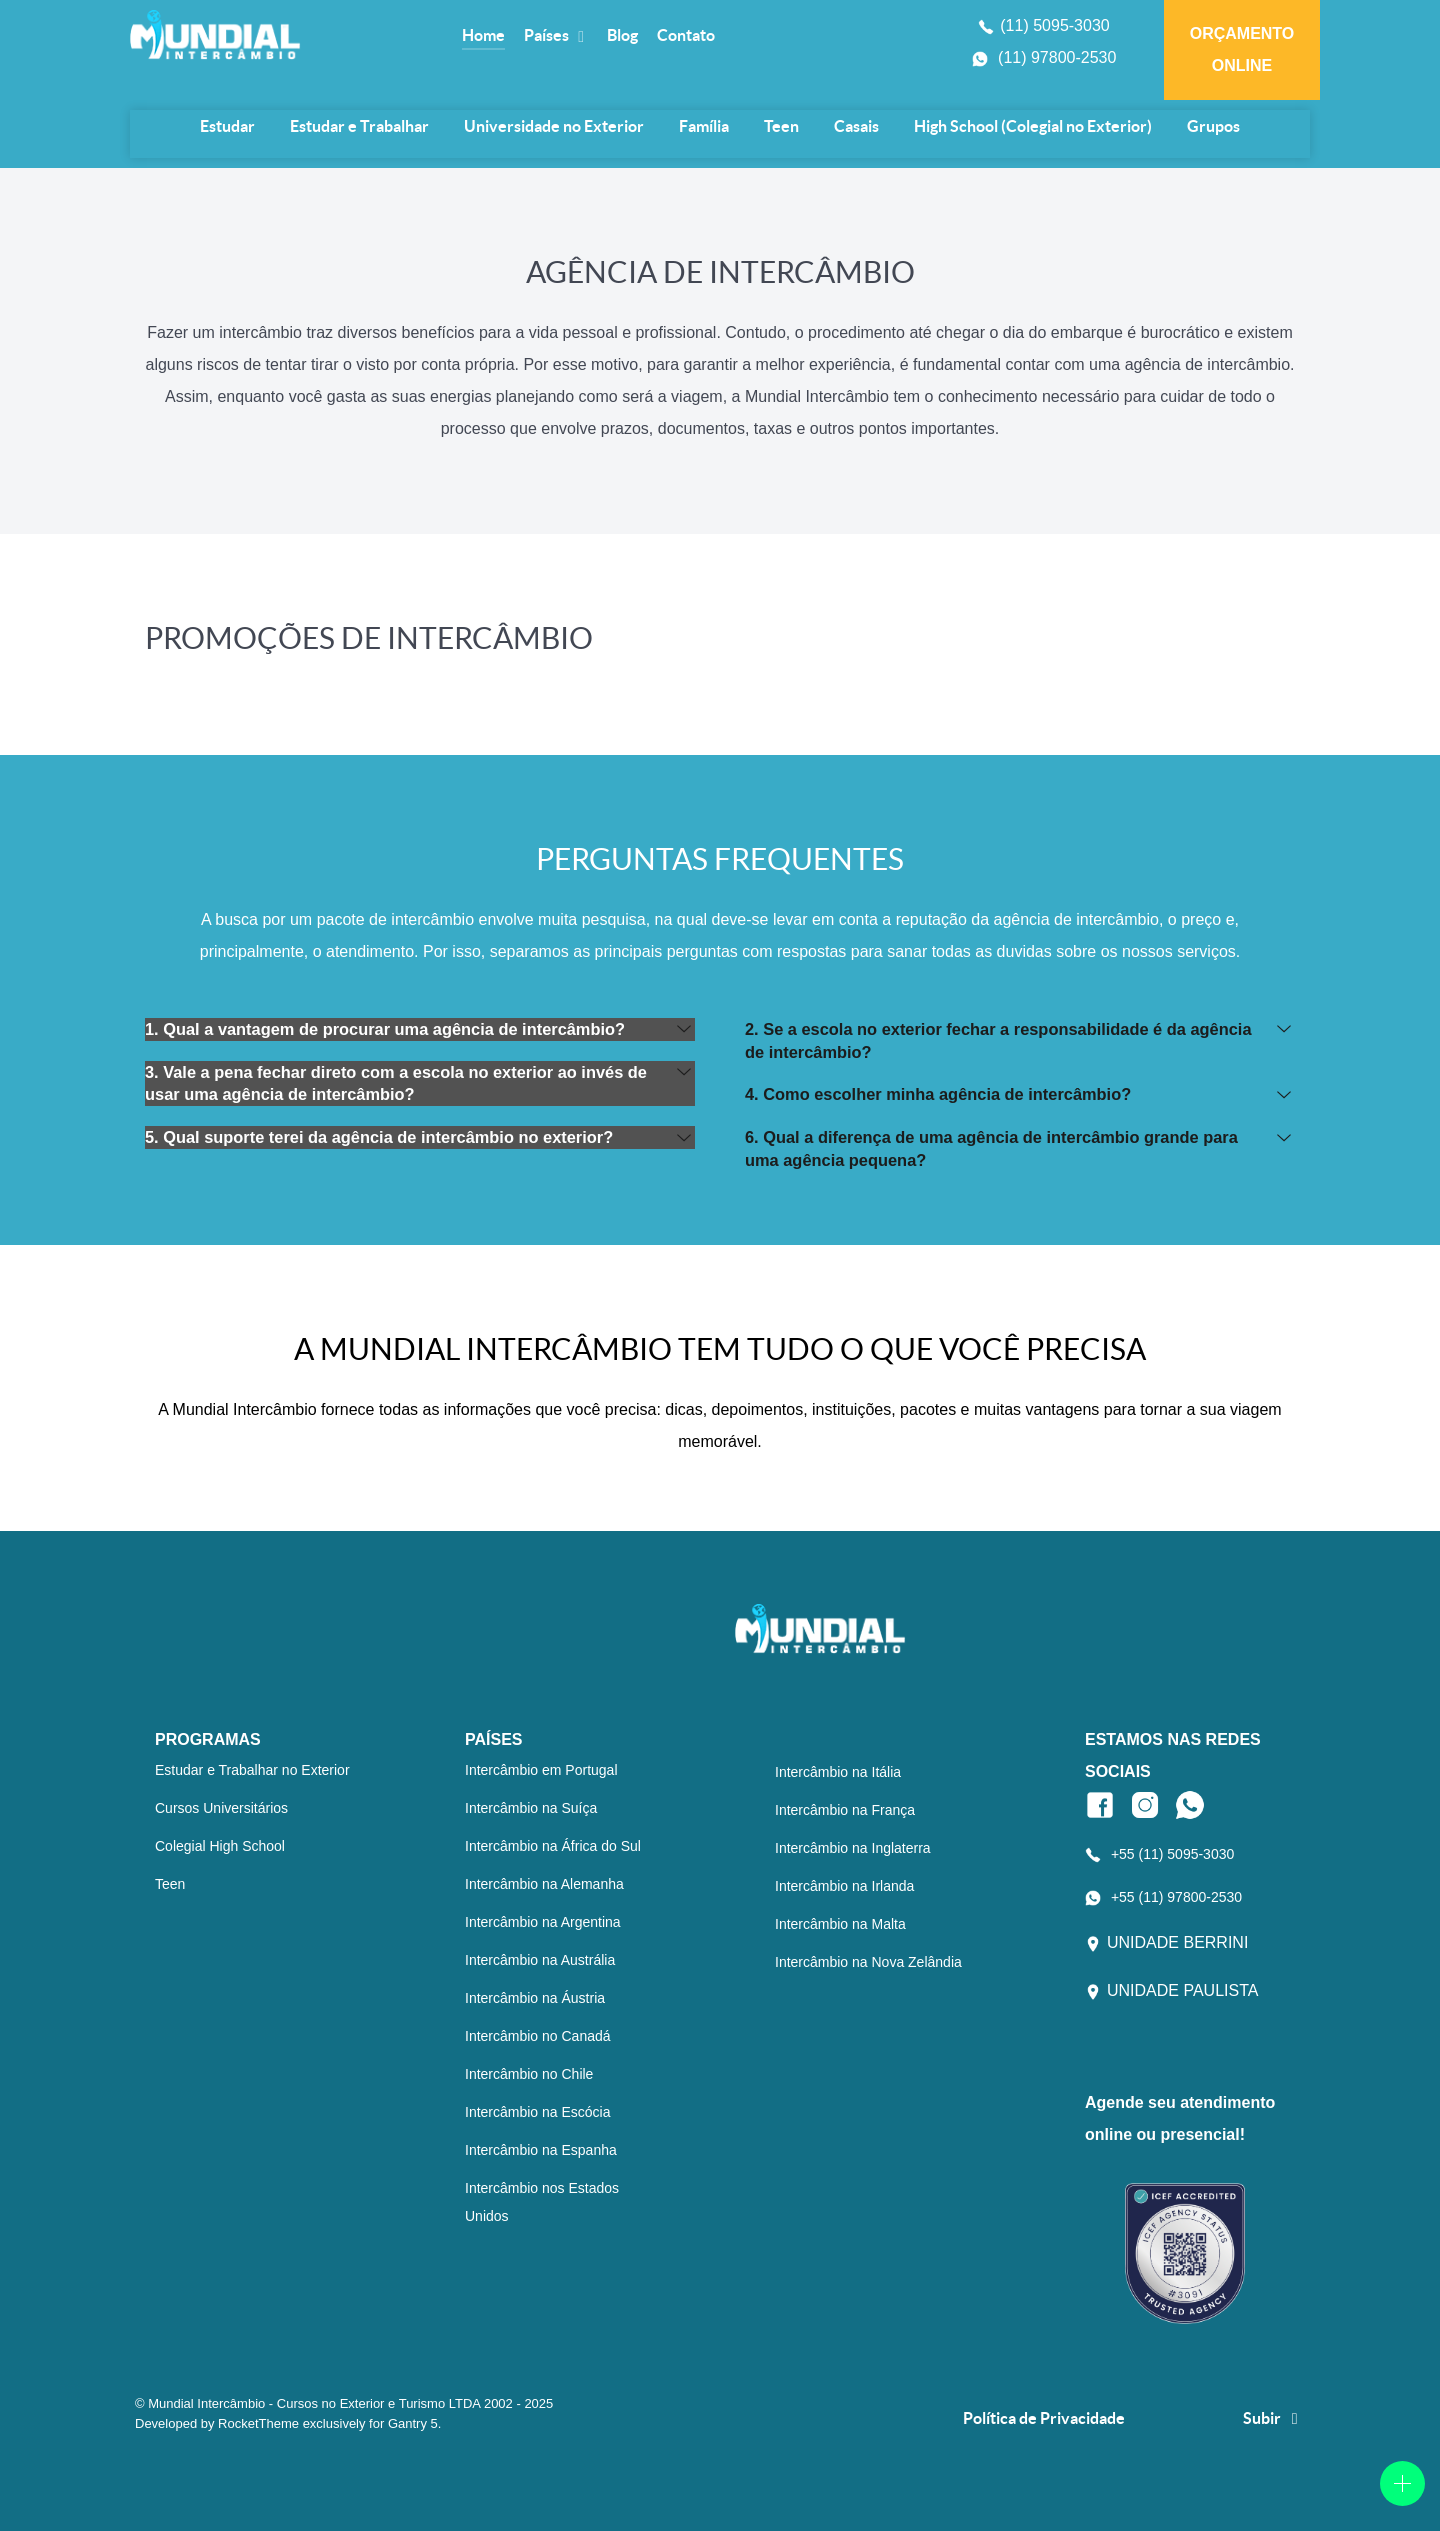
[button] (420, 1029)
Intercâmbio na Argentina (543, 1922)
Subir (1274, 2418)
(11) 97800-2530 (1057, 57)
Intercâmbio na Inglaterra (853, 1848)
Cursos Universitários (221, 1808)
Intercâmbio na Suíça (531, 1808)
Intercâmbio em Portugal (541, 1770)
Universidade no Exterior (554, 126)
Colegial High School (220, 1846)
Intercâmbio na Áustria (535, 1998)
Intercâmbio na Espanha (541, 2150)
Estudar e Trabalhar (359, 126)
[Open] (1402, 2483)
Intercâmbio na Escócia (538, 2112)
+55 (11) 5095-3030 (1172, 1854)
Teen (781, 126)
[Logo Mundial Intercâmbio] (282, 35)
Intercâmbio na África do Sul (553, 1846)
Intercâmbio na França (845, 1810)
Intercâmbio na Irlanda (844, 1886)
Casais (856, 126)
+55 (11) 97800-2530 (1176, 1897)
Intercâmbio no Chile (529, 2074)
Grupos (1213, 126)
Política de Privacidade (1044, 2418)
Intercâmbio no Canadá (538, 2036)
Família (704, 126)
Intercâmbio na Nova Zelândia (868, 1962)
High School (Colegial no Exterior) (1033, 126)
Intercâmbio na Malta (840, 1924)
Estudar (227, 126)
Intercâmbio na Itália (838, 1772)
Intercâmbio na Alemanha (544, 1884)
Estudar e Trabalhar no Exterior (252, 1770)
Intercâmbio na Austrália (540, 1960)
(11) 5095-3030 (1054, 25)
